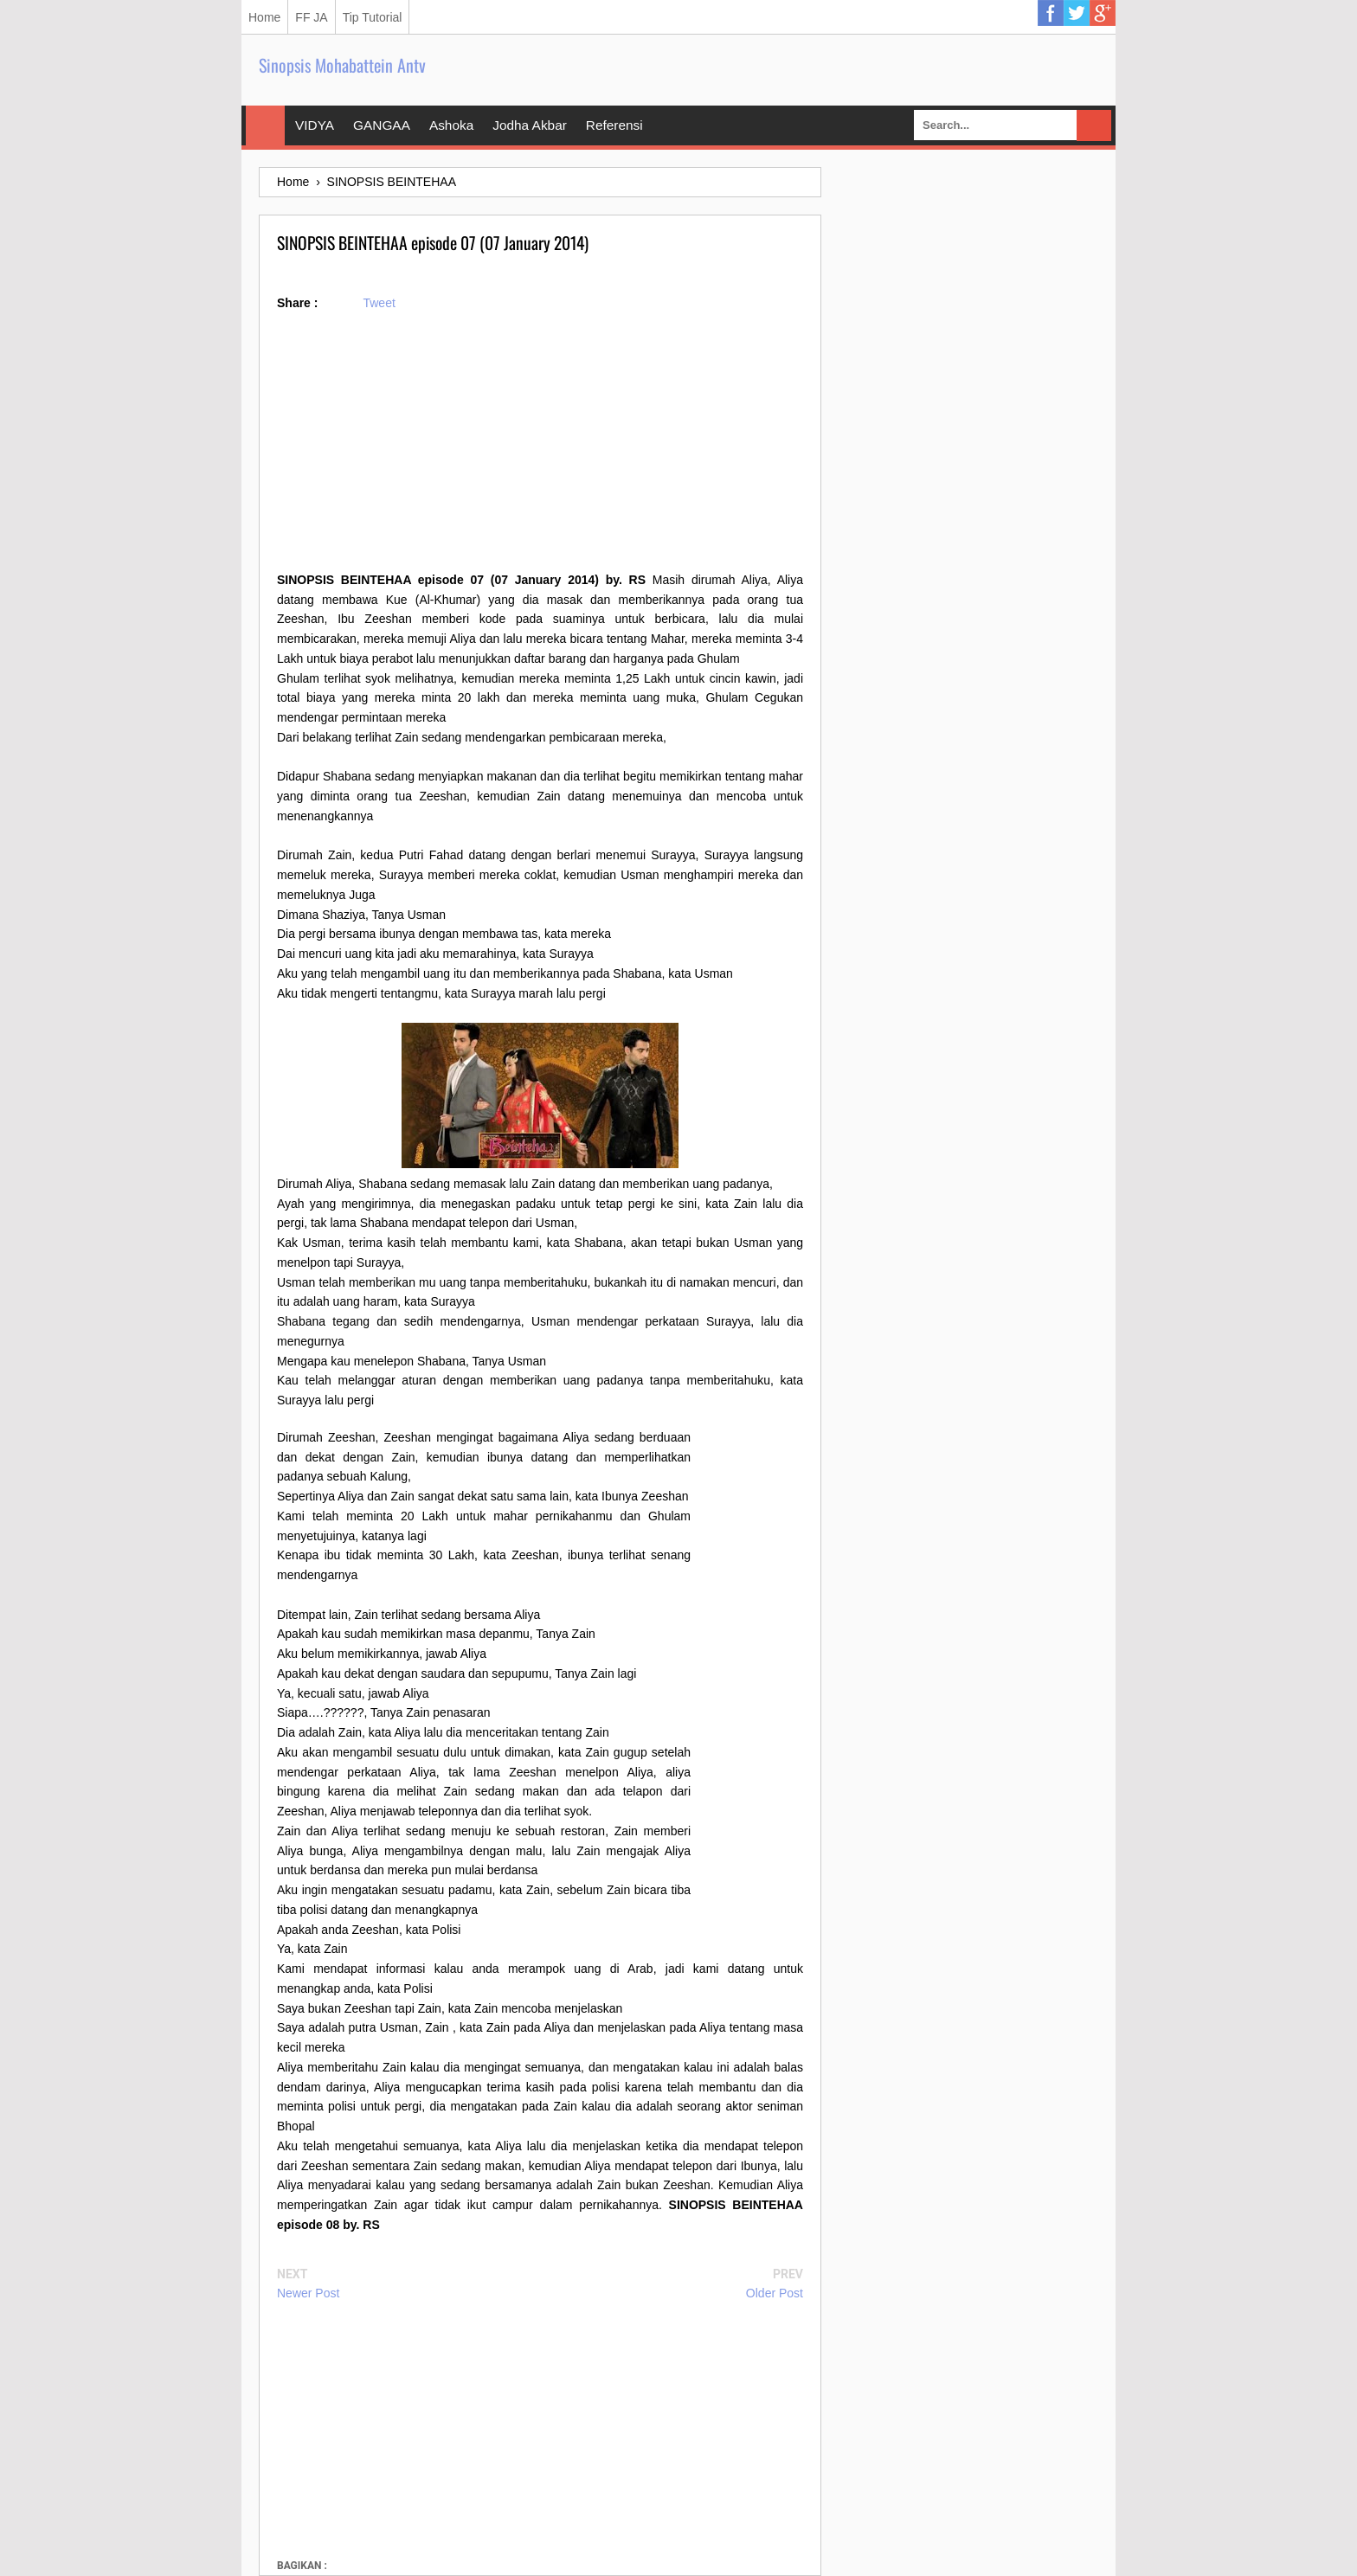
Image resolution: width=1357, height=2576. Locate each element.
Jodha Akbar (529, 125)
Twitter (1077, 13)
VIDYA (314, 125)
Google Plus (1103, 13)
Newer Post (308, 2293)
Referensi (614, 125)
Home (264, 17)
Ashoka (451, 125)
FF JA (311, 17)
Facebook (1051, 13)
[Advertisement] (540, 449)
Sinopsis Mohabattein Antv (342, 65)
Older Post (774, 2293)
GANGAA (381, 125)
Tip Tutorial (372, 17)
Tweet (379, 303)
